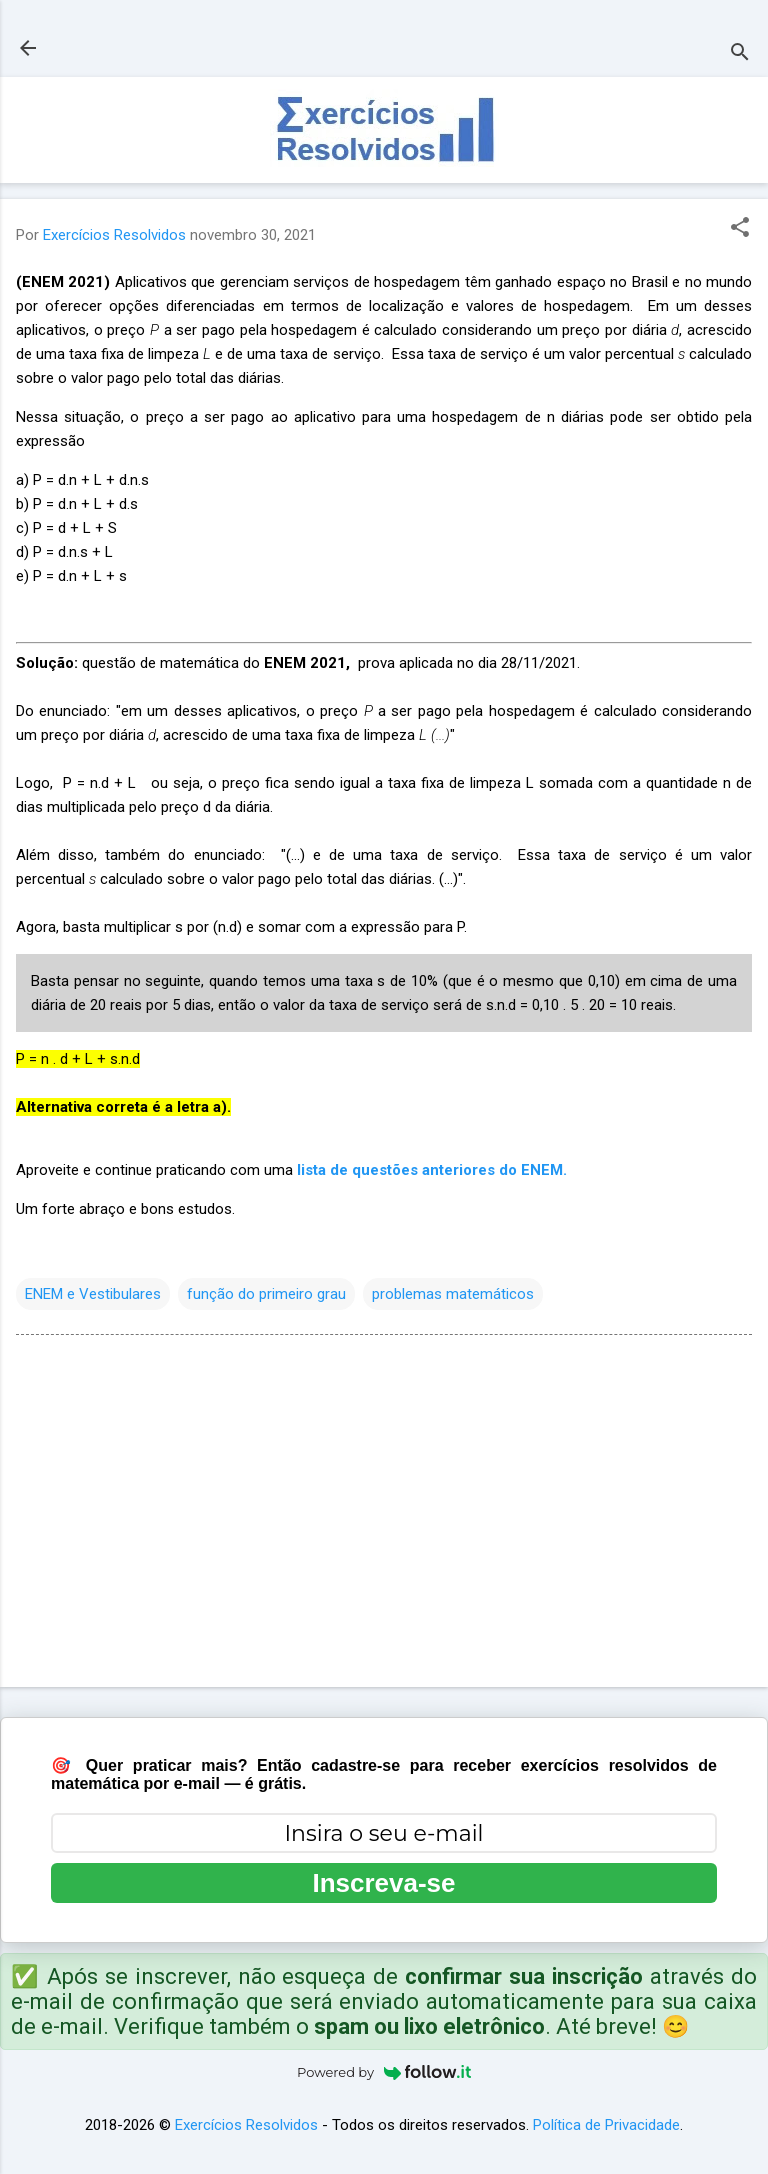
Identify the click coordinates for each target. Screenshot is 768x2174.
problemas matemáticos (453, 1294)
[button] (740, 229)
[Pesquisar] (740, 54)
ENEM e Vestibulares (93, 1294)
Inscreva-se (383, 1883)
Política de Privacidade (606, 2125)
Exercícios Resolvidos (246, 2125)
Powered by (384, 2072)
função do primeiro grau (266, 1294)
